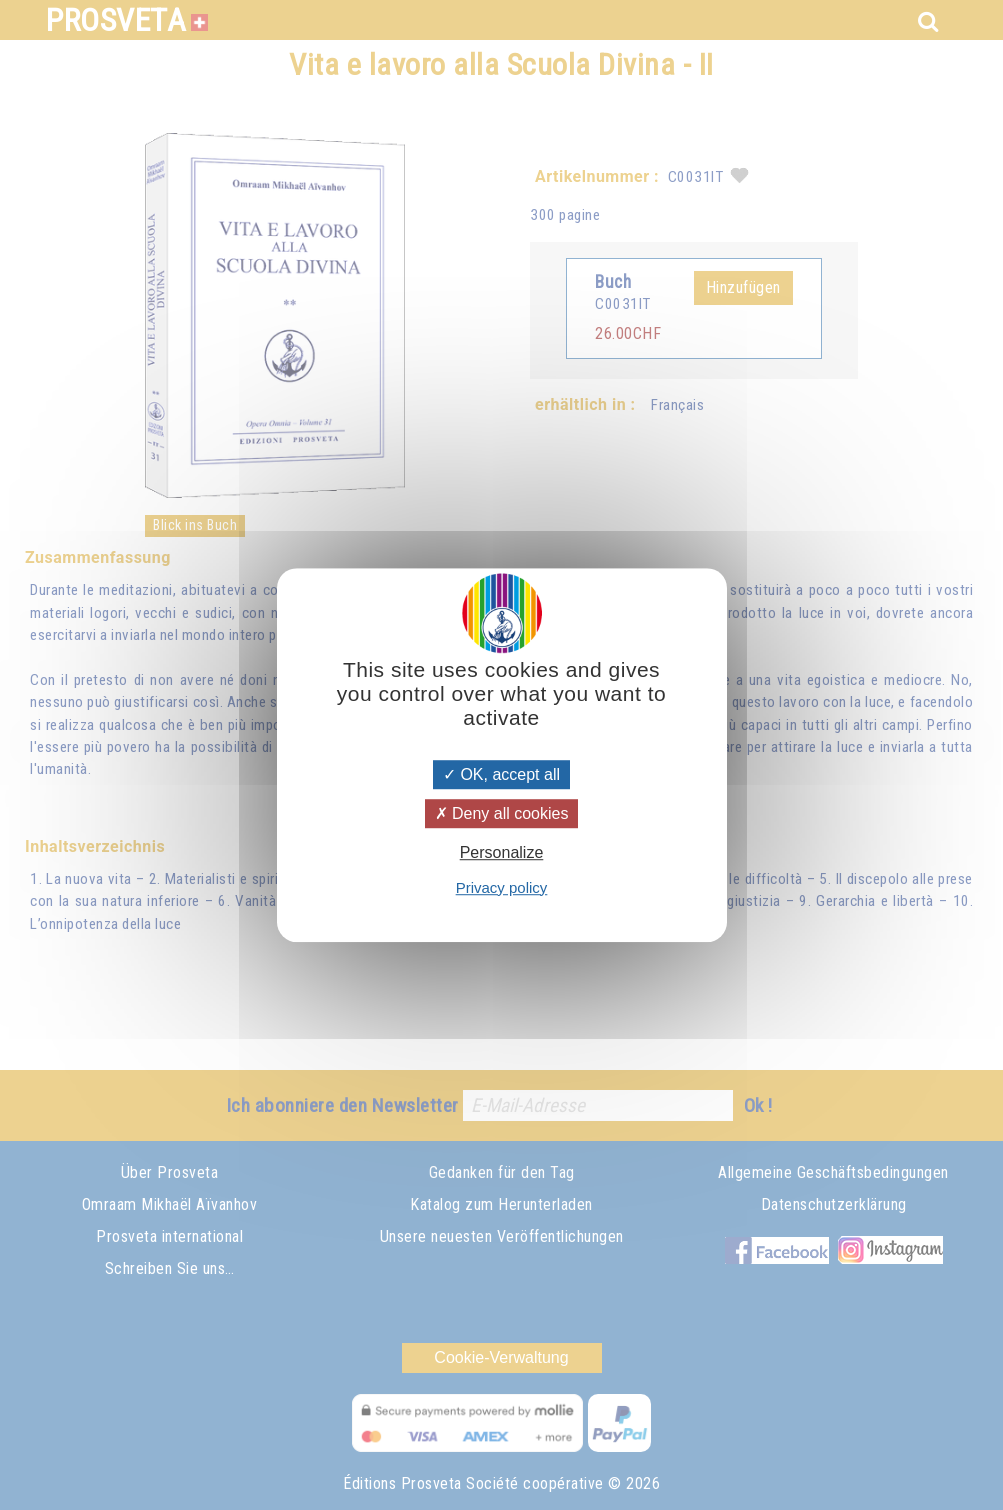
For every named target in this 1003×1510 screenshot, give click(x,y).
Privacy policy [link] (502, 887)
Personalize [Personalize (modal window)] (502, 853)
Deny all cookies (502, 813)
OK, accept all (501, 774)
